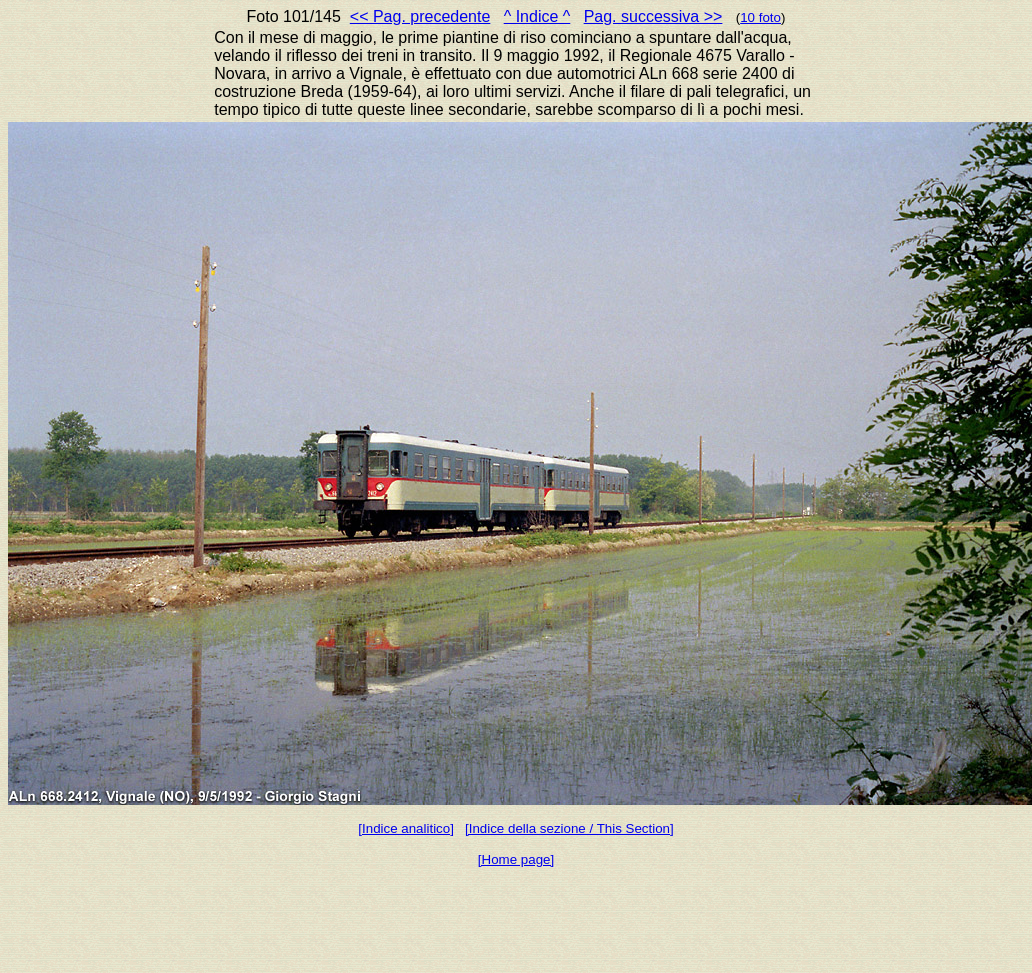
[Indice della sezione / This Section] (569, 828)
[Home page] (516, 859)
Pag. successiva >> (653, 16)
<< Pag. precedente (420, 16)
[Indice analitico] (406, 828)
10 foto (760, 17)
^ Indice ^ (537, 16)
